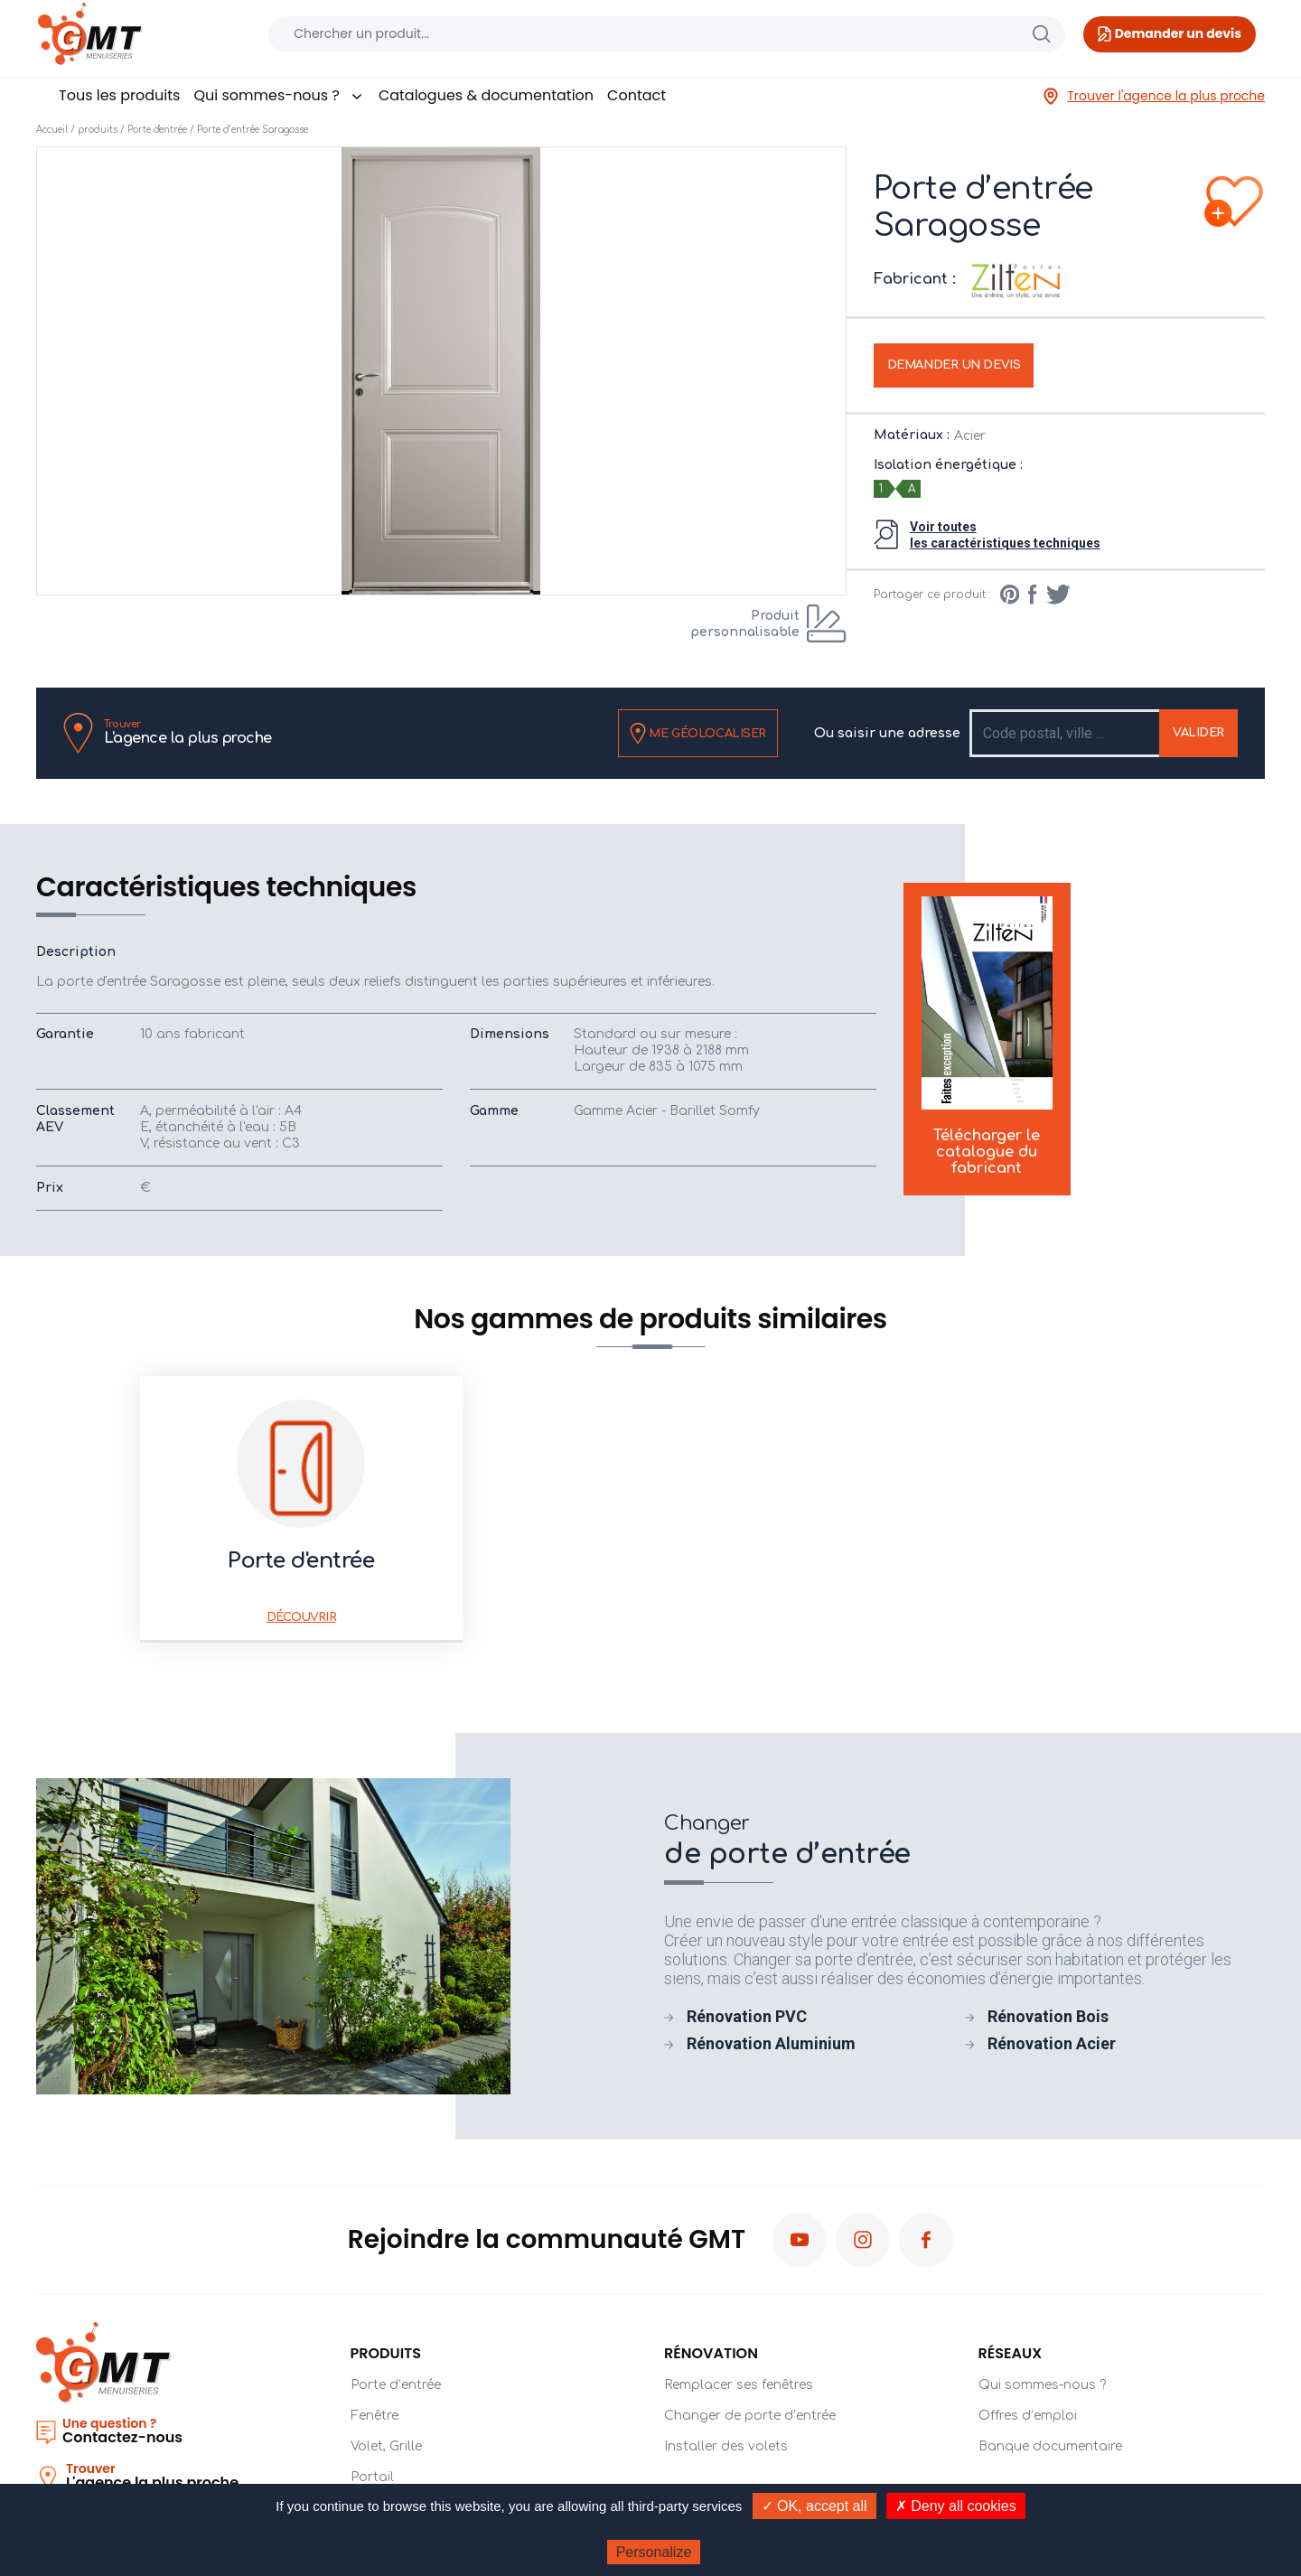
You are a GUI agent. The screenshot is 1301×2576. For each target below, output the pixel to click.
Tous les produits (119, 95)
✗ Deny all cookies (955, 2506)
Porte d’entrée (396, 2385)
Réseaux (1010, 2353)
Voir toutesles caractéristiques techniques (1005, 535)
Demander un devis (954, 365)
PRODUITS (386, 2353)
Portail (372, 2477)
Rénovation (711, 2353)
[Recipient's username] (1065, 733)
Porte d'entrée (157, 130)
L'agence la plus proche (188, 732)
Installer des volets (726, 2446)
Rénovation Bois (1048, 2016)
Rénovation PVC (747, 2016)
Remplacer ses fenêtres (738, 2385)
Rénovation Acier (1051, 2043)
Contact (636, 95)
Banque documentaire (1050, 2446)
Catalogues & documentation (486, 95)
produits (97, 130)
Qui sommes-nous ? (278, 95)
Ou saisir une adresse (887, 733)
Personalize (654, 2552)
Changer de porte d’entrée (750, 2415)
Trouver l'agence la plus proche (1153, 96)
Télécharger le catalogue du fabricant (987, 1037)
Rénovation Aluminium (771, 2043)
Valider (1198, 732)
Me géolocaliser (698, 734)
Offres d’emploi (1027, 2415)
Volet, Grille (386, 2446)
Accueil (52, 130)
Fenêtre (374, 2415)
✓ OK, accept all (814, 2506)
